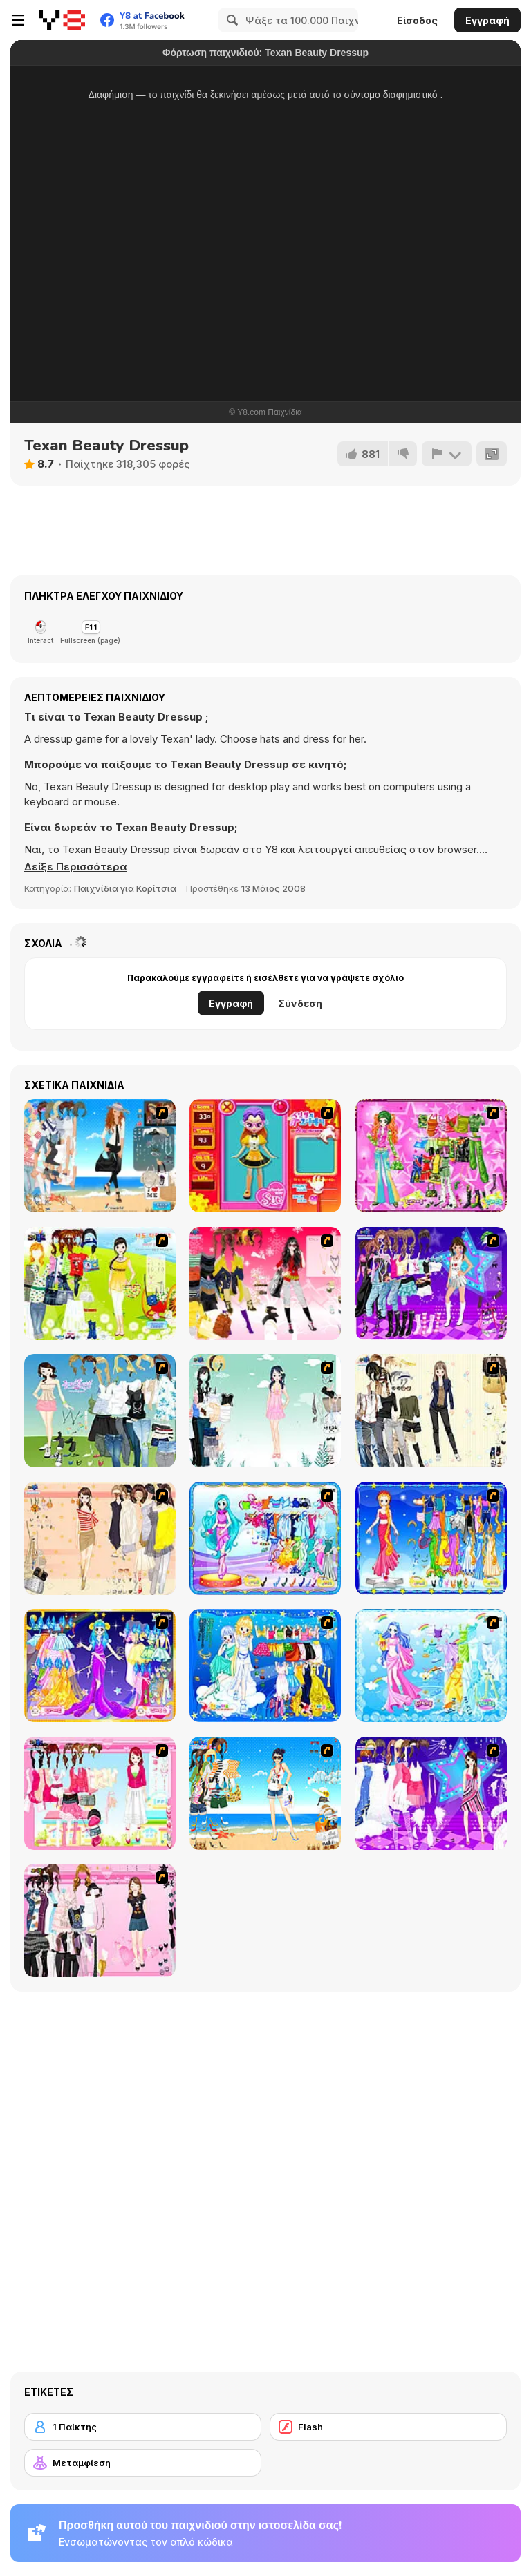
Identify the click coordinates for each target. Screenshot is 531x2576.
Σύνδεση (300, 1003)
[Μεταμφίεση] (142, 2463)
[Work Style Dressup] (431, 1410)
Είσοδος (417, 20)
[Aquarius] (431, 1665)
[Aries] (100, 1665)
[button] (75, 867)
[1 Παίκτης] (142, 2427)
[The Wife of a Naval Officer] (100, 1155)
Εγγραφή (487, 20)
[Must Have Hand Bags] (100, 1283)
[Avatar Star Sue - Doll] (265, 1155)
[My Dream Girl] (100, 1410)
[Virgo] (431, 1538)
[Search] (230, 20)
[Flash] (388, 2427)
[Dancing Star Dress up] (431, 1283)
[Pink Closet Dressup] (100, 1793)
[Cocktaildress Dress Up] (100, 1538)
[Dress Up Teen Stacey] (265, 1283)
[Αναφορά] (447, 453)
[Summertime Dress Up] (265, 1793)
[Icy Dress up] (265, 1410)
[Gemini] (265, 1665)
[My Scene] (431, 1793)
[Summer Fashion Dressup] (100, 1920)
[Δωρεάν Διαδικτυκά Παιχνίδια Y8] (62, 20)
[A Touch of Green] (431, 1155)
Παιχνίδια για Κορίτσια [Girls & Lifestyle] (125, 888)
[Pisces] (265, 1538)
